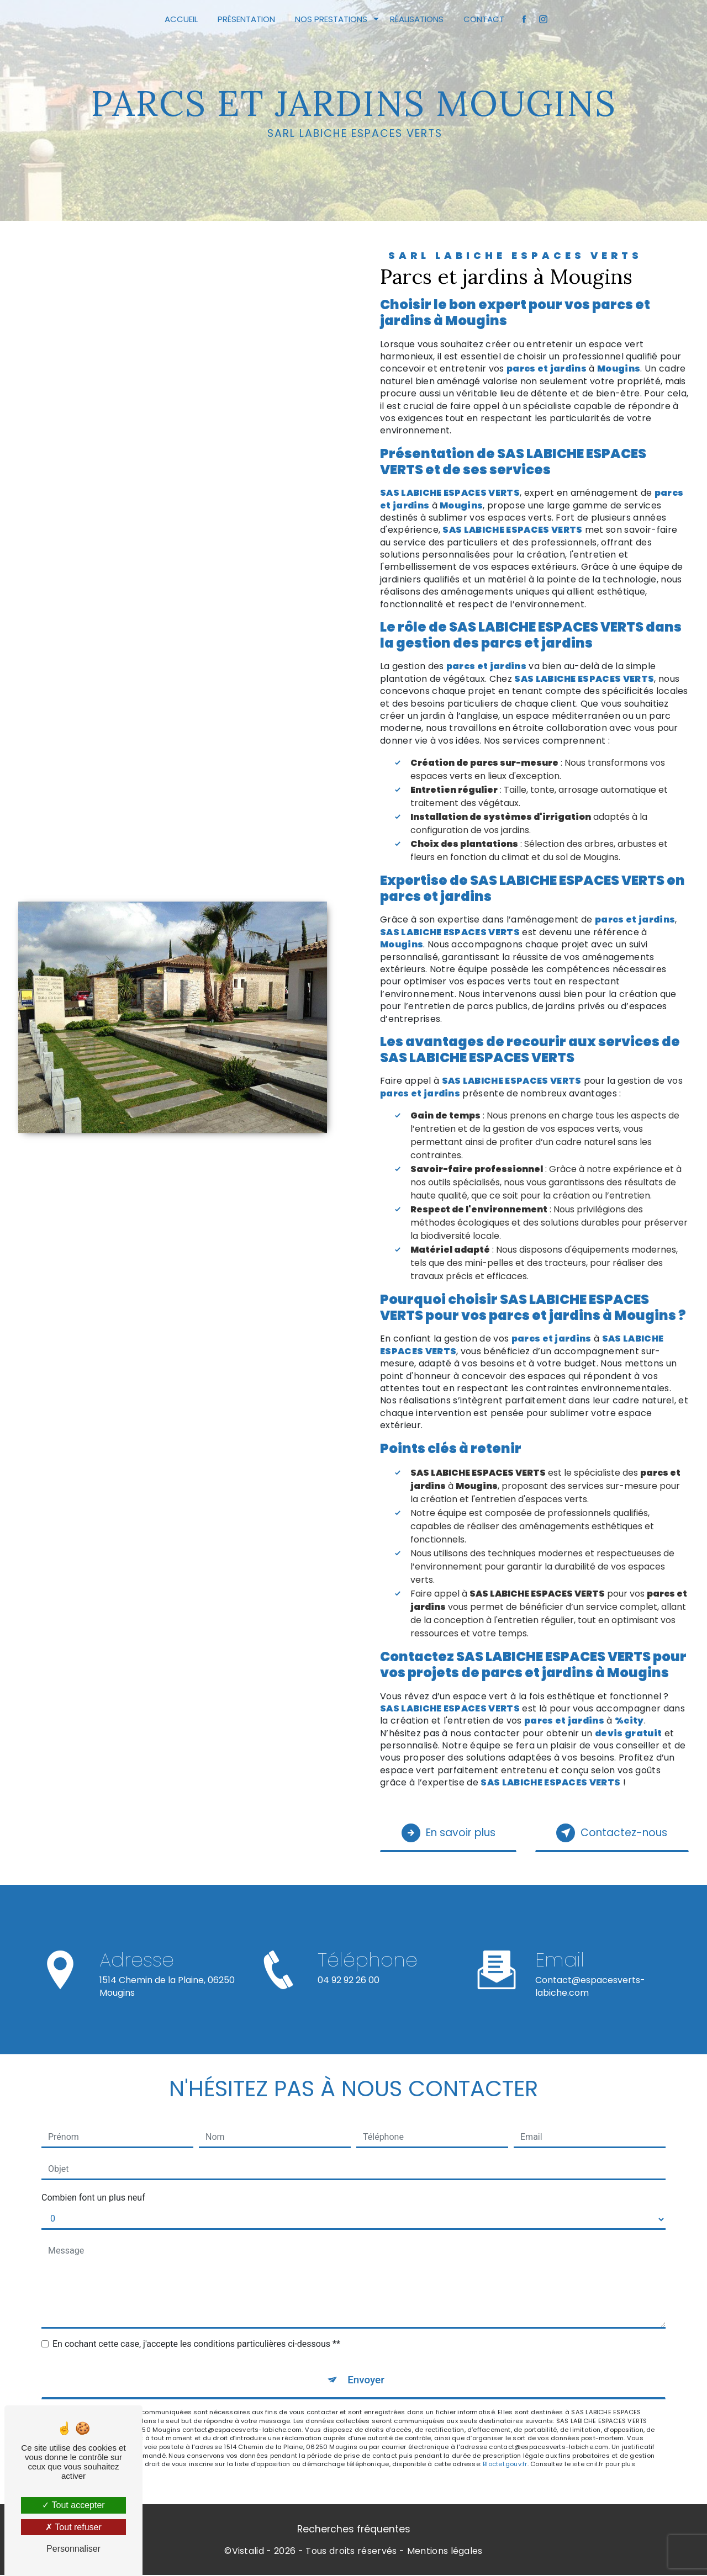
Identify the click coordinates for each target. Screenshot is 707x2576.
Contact (483, 19)
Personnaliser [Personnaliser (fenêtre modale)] (73, 2548)
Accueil (181, 19)
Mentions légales (445, 2552)
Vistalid (248, 2552)
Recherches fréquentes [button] (353, 2529)
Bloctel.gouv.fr (505, 2465)
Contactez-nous (609, 1833)
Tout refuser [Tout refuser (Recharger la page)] (73, 2527)
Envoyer (366, 2379)
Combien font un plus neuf (93, 2197)
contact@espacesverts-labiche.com (590, 1973)
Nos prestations (331, 19)
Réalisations (417, 19)
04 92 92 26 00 (348, 1993)
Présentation (246, 19)
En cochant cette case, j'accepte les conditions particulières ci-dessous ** (196, 2344)
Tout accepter (73, 2505)
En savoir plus (450, 1833)
